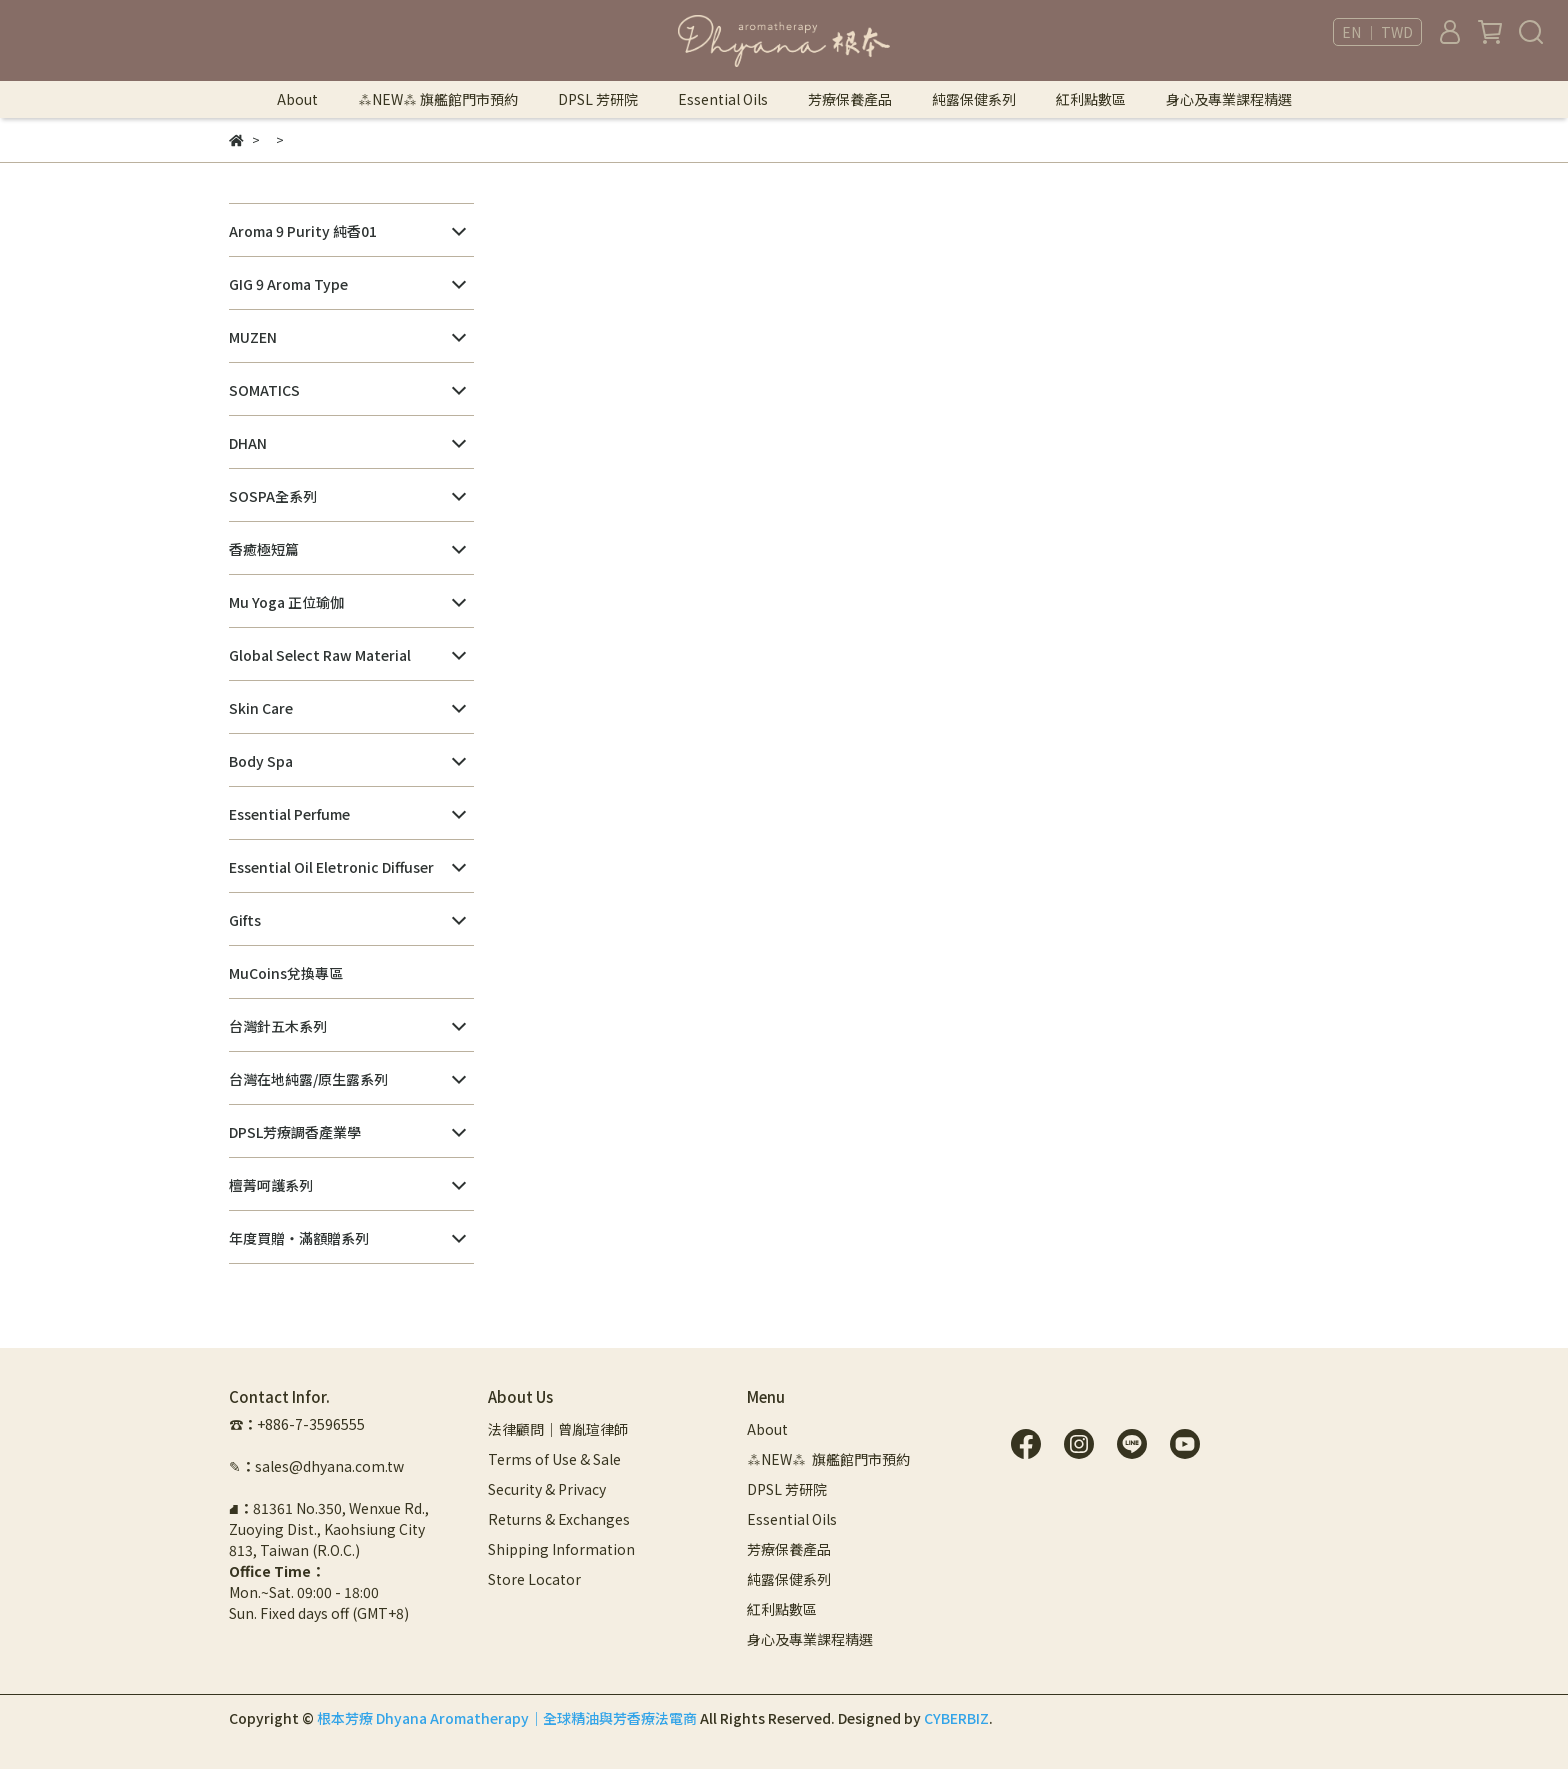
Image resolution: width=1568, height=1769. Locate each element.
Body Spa (261, 761)
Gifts (245, 920)
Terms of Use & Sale (554, 1459)
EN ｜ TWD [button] (1377, 32)
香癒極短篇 (264, 549)
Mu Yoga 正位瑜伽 (286, 602)
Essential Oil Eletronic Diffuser (331, 867)
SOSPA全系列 (273, 496)
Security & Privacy (547, 1489)
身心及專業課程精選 (1229, 99)
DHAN (248, 443)
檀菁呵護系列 (271, 1185)
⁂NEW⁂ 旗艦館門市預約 (438, 99)
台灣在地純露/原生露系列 (308, 1079)
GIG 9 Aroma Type (288, 284)
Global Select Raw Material (320, 655)
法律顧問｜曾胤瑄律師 (558, 1429)
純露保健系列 (974, 99)
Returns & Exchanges (559, 1519)
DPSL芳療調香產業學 (295, 1132)
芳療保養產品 (850, 99)
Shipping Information (561, 1549)
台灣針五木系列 (278, 1026)
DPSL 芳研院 (598, 99)
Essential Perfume (289, 814)
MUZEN (253, 337)
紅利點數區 (1091, 99)
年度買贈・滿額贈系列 (299, 1238)
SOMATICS (264, 390)
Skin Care (261, 708)
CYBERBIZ (956, 1718)
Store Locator (534, 1579)
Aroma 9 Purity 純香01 (303, 231)
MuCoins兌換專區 (286, 973)
